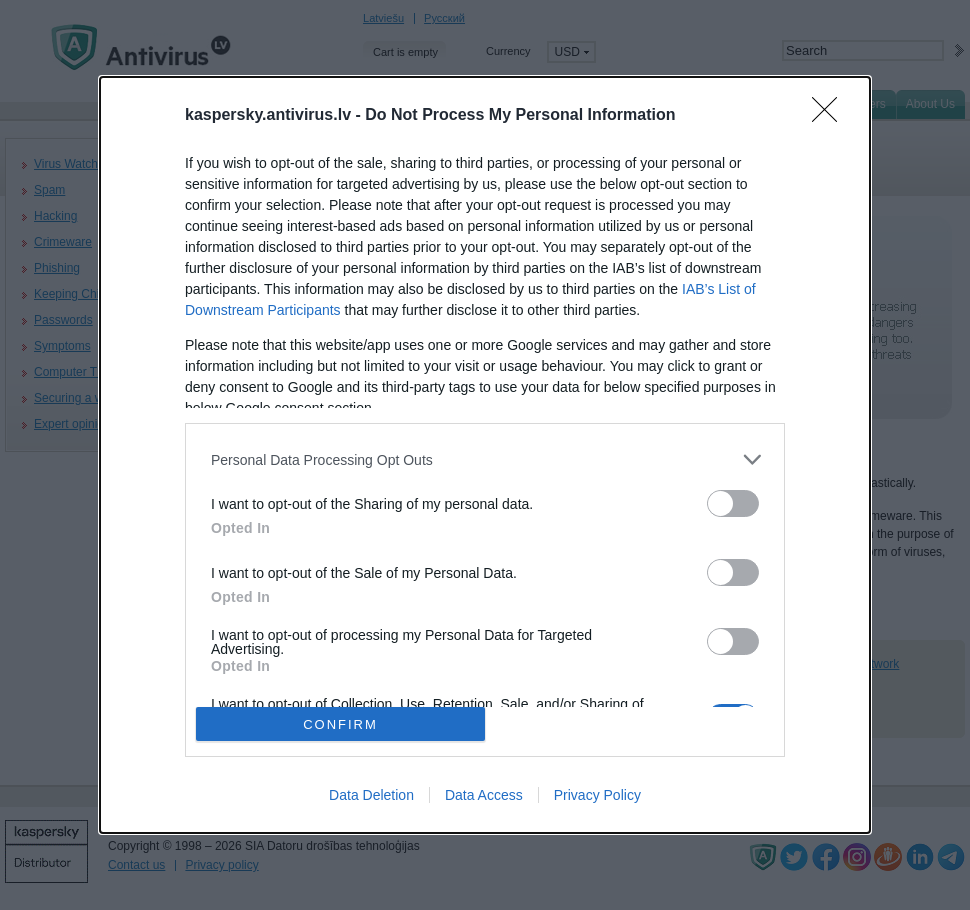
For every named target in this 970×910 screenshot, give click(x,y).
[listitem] (485, 459)
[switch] (733, 503)
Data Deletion (371, 795)
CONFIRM (340, 724)
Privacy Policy (597, 795)
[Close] (831, 116)
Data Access (484, 795)
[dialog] (485, 455)
